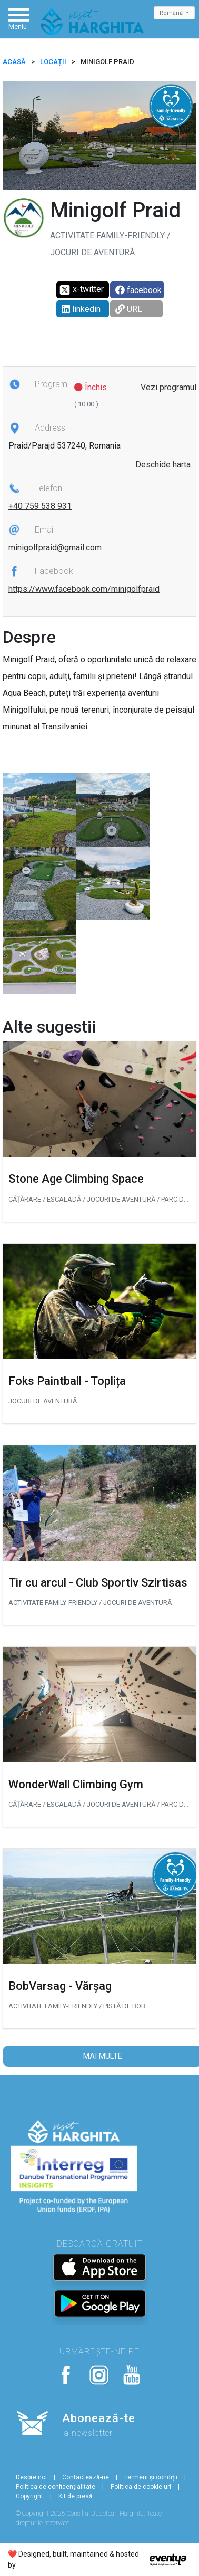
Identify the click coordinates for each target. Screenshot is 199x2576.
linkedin (81, 309)
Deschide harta (163, 465)
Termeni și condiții (150, 2477)
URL (128, 309)
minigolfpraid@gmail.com (55, 547)
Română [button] (172, 12)
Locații (53, 62)
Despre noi (31, 2477)
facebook (138, 290)
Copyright (29, 2496)
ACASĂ (14, 62)
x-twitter (81, 290)
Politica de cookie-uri (141, 2486)
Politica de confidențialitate (55, 2486)
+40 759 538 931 (40, 506)
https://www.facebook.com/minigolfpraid (84, 589)
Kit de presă (75, 2496)
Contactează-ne (85, 2477)
